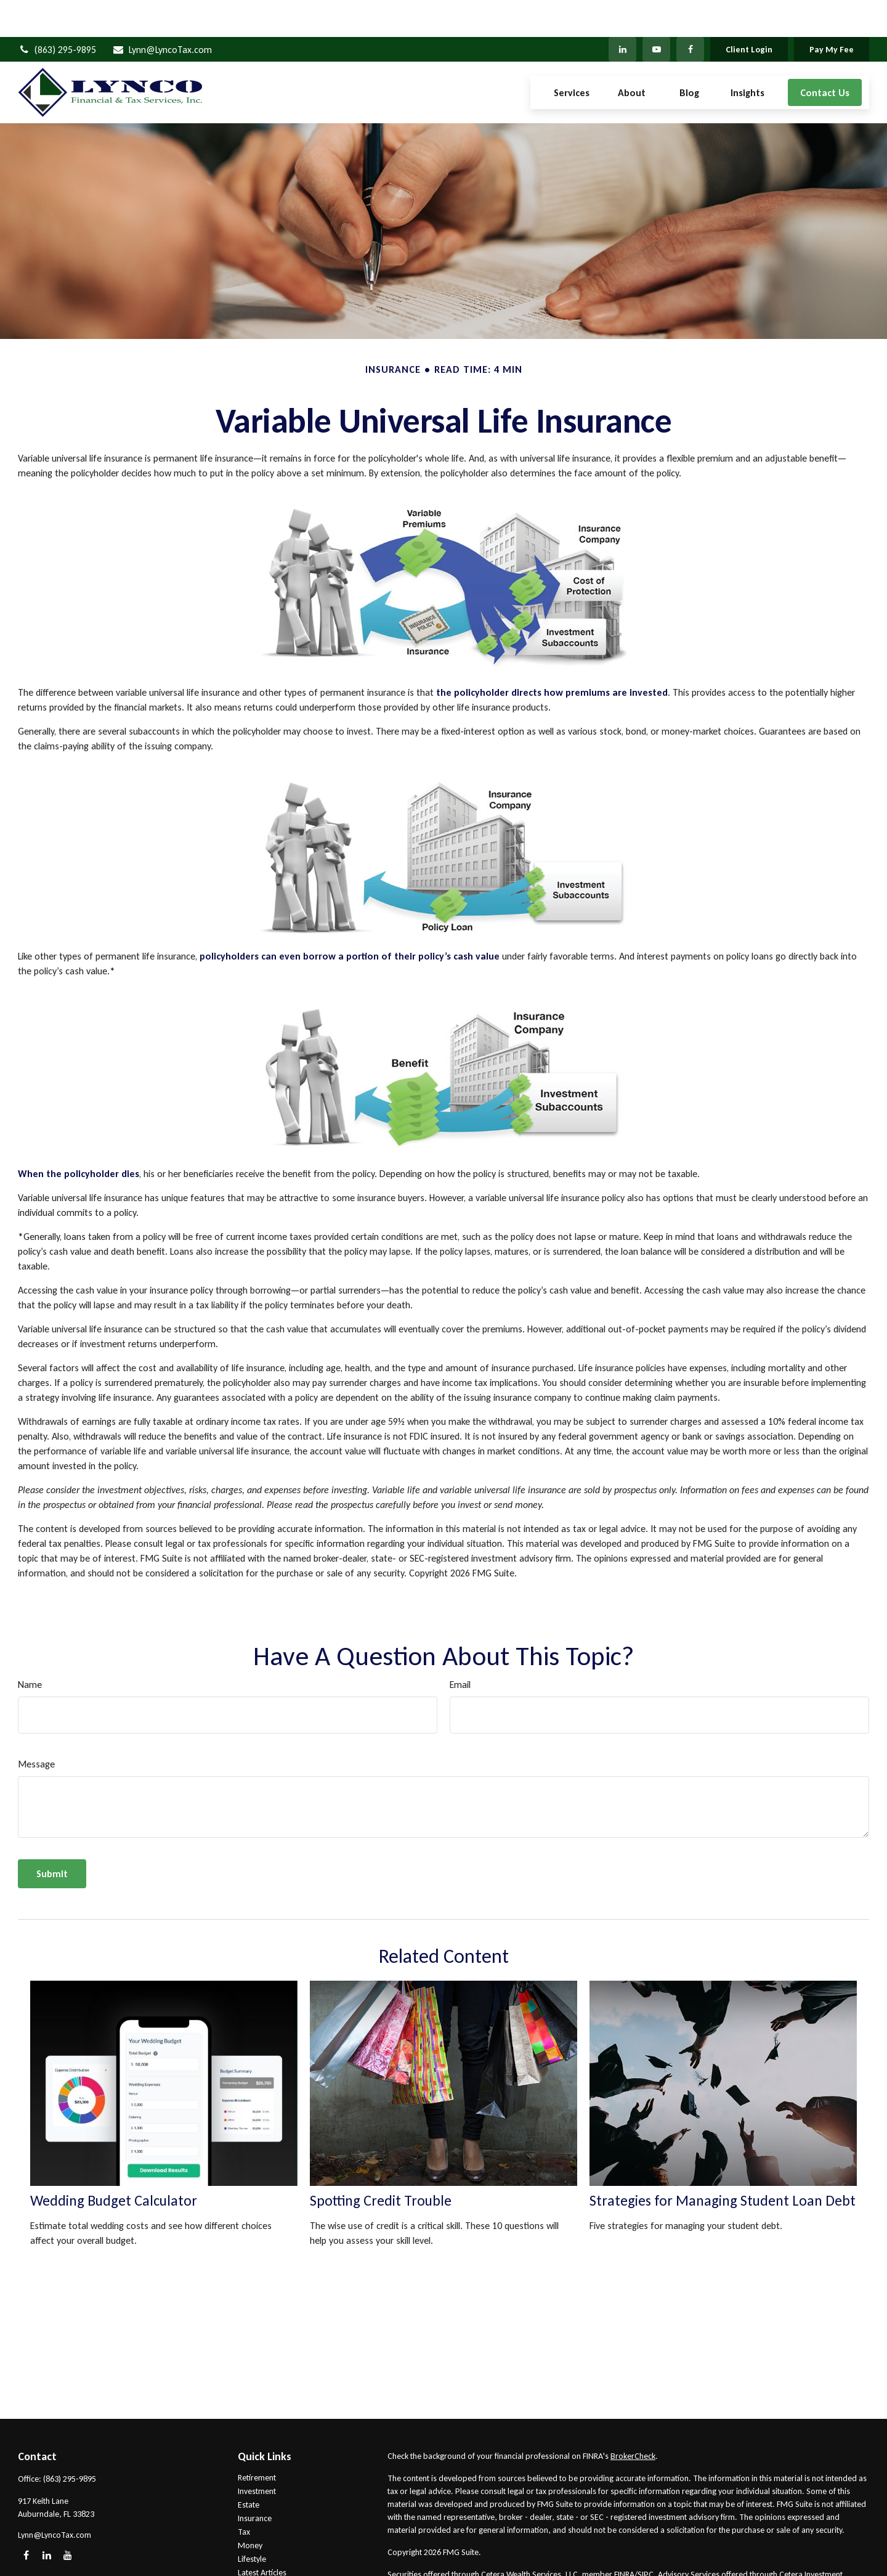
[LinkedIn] (622, 12)
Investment (257, 2454)
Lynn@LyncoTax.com (161, 12)
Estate (248, 2468)
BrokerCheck (632, 2419)
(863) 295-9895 (57, 12)
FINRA (624, 2537)
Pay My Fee (831, 12)
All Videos (255, 2549)
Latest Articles (262, 2535)
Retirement (257, 2440)
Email (460, 1647)
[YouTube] (656, 12)
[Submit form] (52, 1836)
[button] (571, 55)
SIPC (646, 2537)
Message (36, 1727)
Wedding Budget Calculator (113, 2163)
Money (250, 2508)
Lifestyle (252, 2522)
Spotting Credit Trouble (381, 2163)
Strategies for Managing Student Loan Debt (722, 2163)
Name (30, 1647)
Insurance (255, 2481)
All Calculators (263, 2563)
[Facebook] (690, 12)
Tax (244, 2495)
